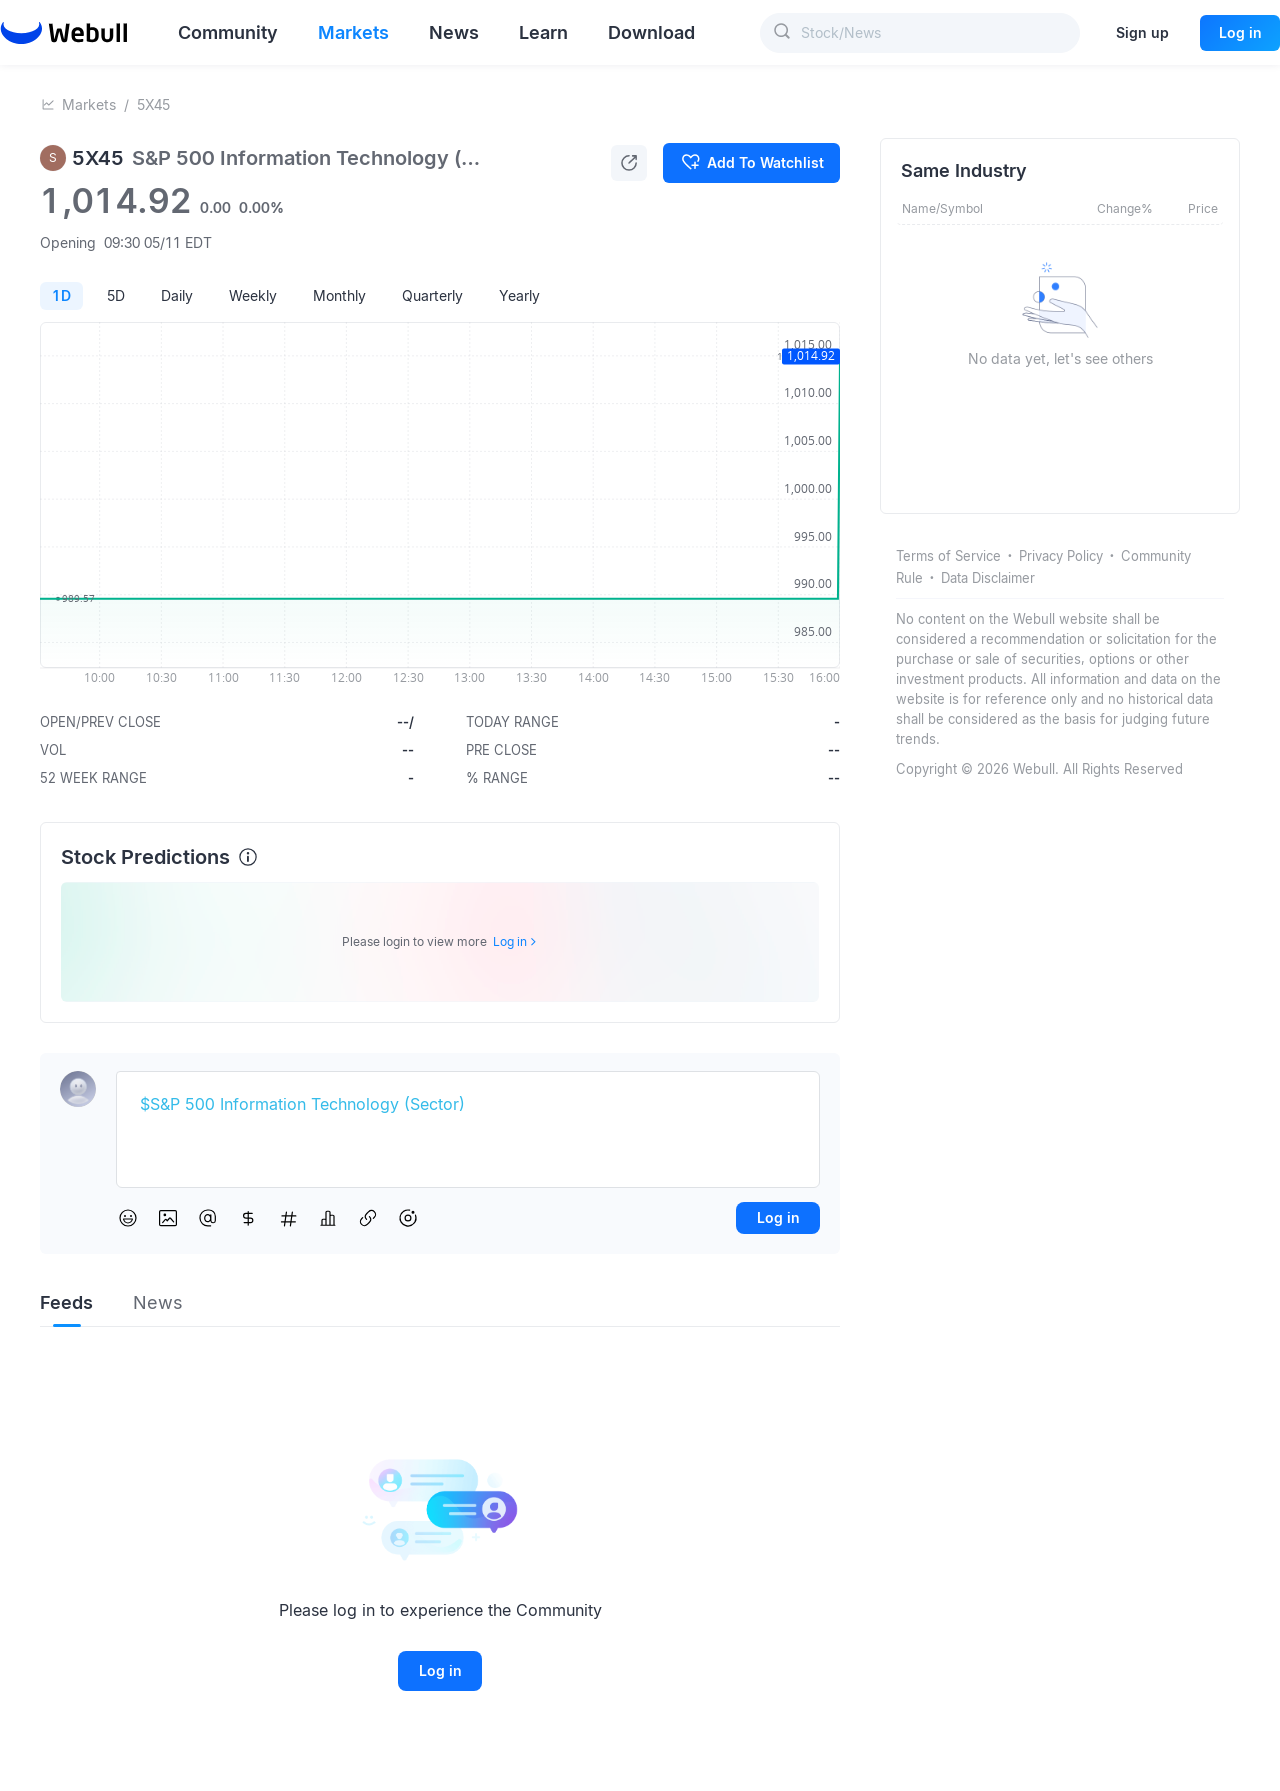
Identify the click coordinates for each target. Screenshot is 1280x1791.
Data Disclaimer (988, 578)
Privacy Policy (1061, 556)
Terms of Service (948, 556)
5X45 (153, 104)
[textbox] (468, 1105)
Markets (89, 104)
